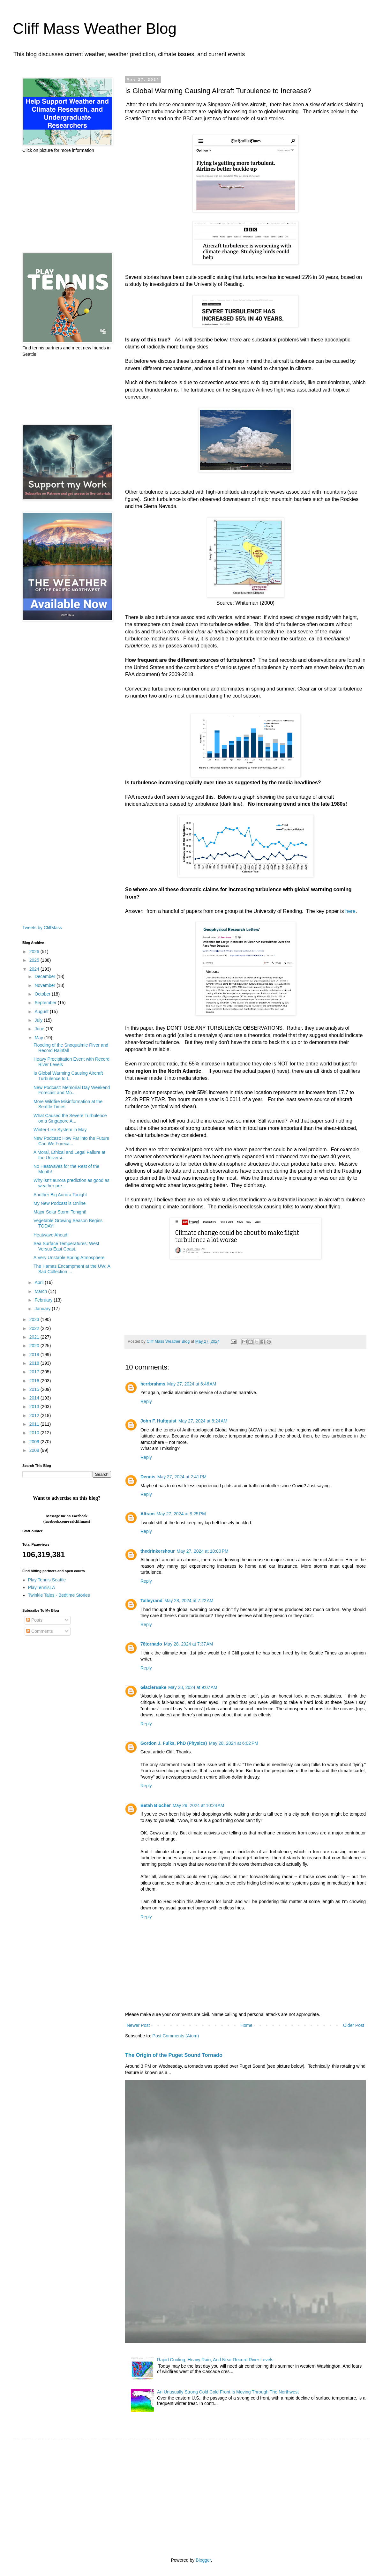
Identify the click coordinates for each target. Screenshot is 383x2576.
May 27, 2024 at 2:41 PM (182, 1476)
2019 (35, 1354)
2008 (35, 1450)
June (39, 1028)
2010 (35, 1432)
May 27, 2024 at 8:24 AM (203, 1420)
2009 (35, 1441)
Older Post (353, 2025)
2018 (35, 1363)
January (43, 1308)
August (41, 1011)
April (39, 1282)
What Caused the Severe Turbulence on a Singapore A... (70, 1118)
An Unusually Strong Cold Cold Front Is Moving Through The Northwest (228, 2391)
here (350, 911)
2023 (35, 1319)
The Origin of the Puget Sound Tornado (173, 2055)
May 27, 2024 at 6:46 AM (191, 1383)
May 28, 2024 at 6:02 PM (233, 1743)
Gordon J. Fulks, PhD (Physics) (173, 1743)
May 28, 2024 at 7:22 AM (189, 1600)
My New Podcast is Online (60, 1203)
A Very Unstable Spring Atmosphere (69, 1257)
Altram (147, 1513)
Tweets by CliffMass (42, 927)
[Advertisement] (66, 203)
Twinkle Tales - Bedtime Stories (59, 1595)
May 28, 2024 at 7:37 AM (188, 1643)
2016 (35, 1380)
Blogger (203, 2560)
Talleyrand (151, 1600)
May (39, 1037)
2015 (35, 1389)
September (45, 1002)
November (45, 985)
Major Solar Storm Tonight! (60, 1211)
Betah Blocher (155, 1805)
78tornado (151, 1643)
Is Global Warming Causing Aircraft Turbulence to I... (68, 1076)
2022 (35, 1328)
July (39, 1020)
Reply (146, 1401)
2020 (35, 1345)
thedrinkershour (157, 1551)
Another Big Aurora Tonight (60, 1194)
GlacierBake (153, 1687)
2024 (35, 969)
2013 (35, 1406)
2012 (35, 1415)
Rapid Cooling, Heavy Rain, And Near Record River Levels (215, 2359)
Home (246, 2025)
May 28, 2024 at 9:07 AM (192, 1687)
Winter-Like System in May (60, 1129)
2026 (35, 951)
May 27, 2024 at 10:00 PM (202, 1551)
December (45, 976)
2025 (35, 960)
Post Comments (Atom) (176, 2035)
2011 (35, 1424)
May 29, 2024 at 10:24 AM (198, 1805)
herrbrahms (152, 1383)
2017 (35, 1371)
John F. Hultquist (158, 1420)
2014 (35, 1397)
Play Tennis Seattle (47, 1579)
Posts (34, 1620)
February (44, 1300)
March (41, 1291)
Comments (39, 1631)
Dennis (147, 1476)
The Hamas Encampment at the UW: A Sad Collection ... (72, 1269)
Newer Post (138, 2025)
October (43, 994)
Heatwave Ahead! (51, 1234)
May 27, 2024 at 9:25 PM (181, 1513)
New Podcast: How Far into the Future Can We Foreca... (71, 1141)
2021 (35, 1337)
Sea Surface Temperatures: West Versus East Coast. (66, 1246)
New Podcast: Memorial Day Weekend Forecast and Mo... (72, 1090)
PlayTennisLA (41, 1587)
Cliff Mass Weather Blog (94, 28)
